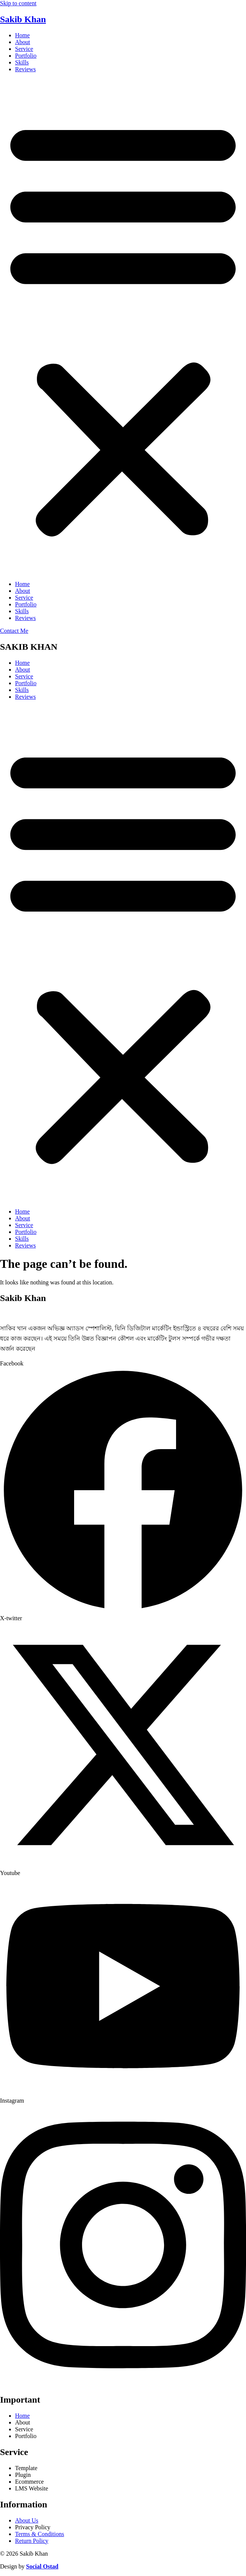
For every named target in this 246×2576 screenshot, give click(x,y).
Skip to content (18, 3)
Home (22, 35)
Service (24, 49)
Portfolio (25, 55)
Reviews (25, 69)
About (22, 42)
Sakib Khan (23, 19)
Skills (22, 62)
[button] (123, 327)
